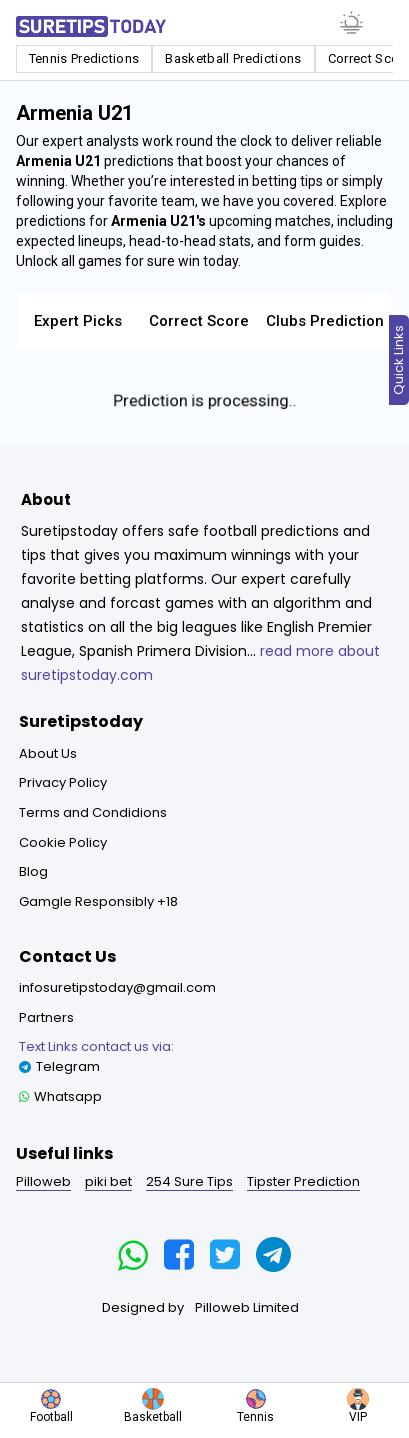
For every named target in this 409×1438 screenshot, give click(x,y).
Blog (33, 871)
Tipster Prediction (303, 1181)
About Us (48, 753)
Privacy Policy (63, 782)
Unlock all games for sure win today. (128, 261)
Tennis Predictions (84, 58)
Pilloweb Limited (247, 1307)
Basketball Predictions (234, 58)
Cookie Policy (63, 842)
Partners (46, 1017)
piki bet (108, 1181)
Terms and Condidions (93, 812)
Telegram (96, 1056)
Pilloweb (43, 1181)
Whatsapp (60, 1096)
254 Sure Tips (189, 1181)
